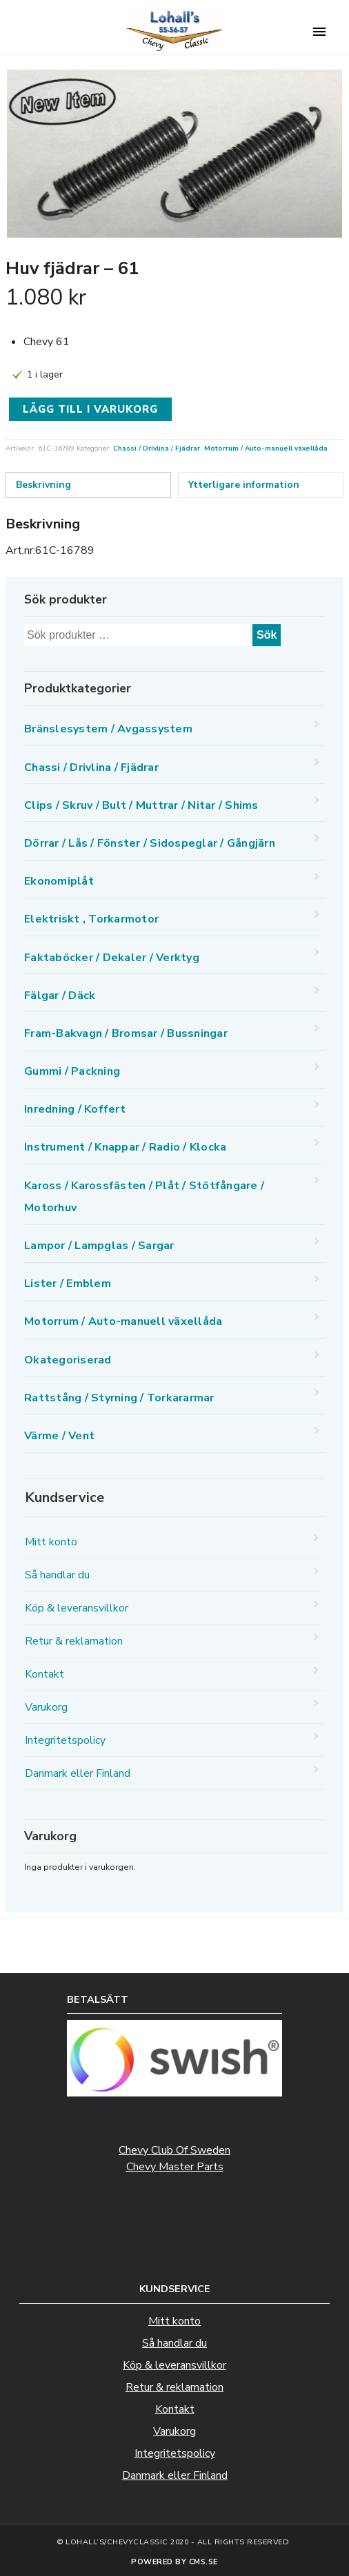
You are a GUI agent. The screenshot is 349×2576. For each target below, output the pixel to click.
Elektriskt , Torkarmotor (91, 919)
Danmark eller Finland (77, 1773)
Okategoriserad (68, 1360)
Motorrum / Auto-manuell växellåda (266, 448)
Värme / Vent (59, 1435)
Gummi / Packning (72, 1071)
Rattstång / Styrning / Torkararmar (119, 1397)
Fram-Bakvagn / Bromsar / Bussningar (126, 1033)
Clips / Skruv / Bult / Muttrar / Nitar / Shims (141, 805)
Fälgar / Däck (59, 995)
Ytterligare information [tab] (243, 484)
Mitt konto (51, 1541)
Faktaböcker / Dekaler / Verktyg (111, 957)
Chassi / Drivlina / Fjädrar (156, 448)
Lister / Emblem (67, 1283)
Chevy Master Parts (174, 2166)
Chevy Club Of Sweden (174, 2150)
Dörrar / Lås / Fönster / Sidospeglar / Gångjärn (149, 843)
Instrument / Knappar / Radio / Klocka (125, 1147)
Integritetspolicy (65, 1740)
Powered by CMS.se (174, 2562)
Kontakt (44, 1674)
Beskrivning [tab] (43, 484)
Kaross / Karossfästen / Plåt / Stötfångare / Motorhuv (144, 1196)
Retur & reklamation (74, 1641)
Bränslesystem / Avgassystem (108, 728)
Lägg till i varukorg (90, 409)
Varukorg (46, 1707)
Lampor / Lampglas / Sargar (99, 1245)
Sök (267, 635)
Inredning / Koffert (75, 1109)
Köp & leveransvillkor (76, 1608)
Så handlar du (57, 1575)
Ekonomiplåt (59, 881)
